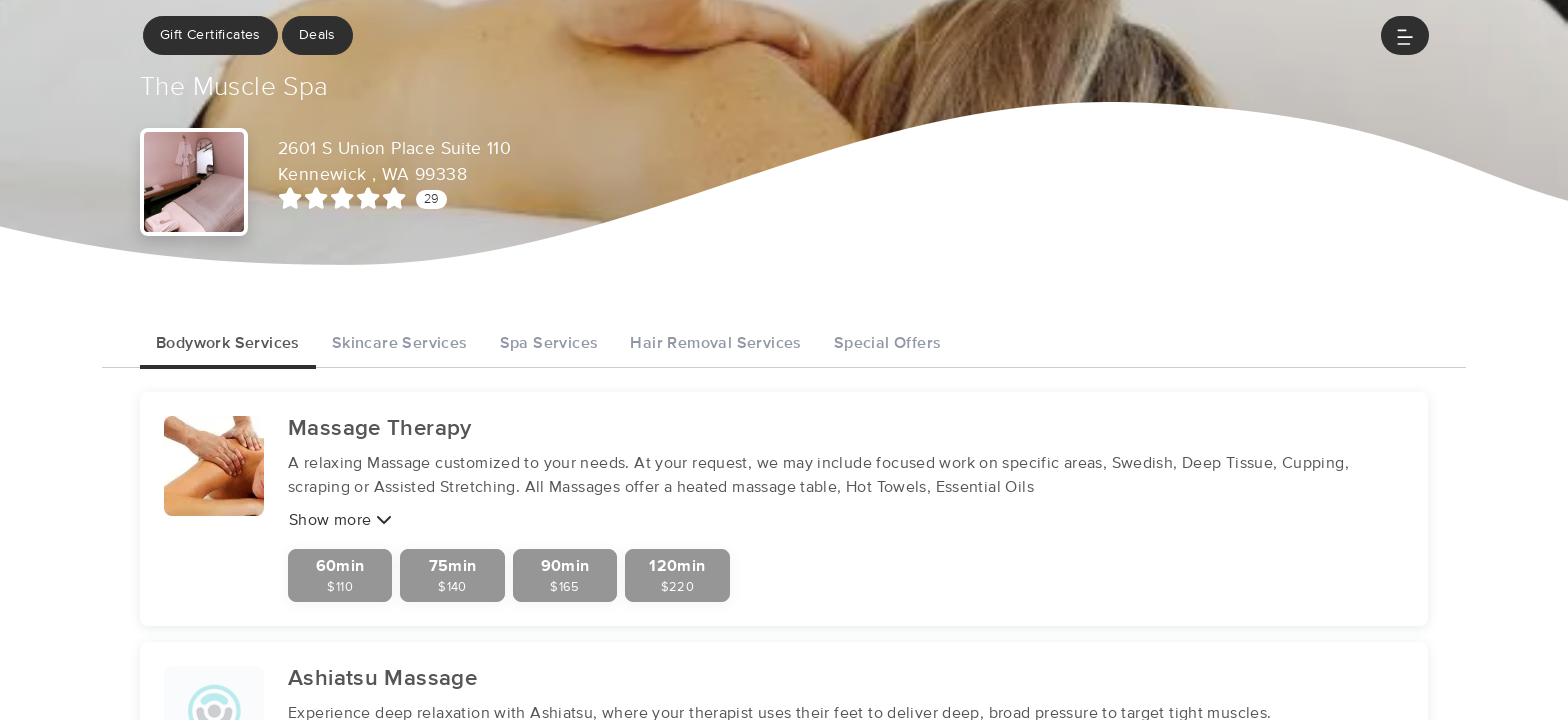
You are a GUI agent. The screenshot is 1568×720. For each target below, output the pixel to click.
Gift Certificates (210, 35)
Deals (317, 35)
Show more (340, 519)
